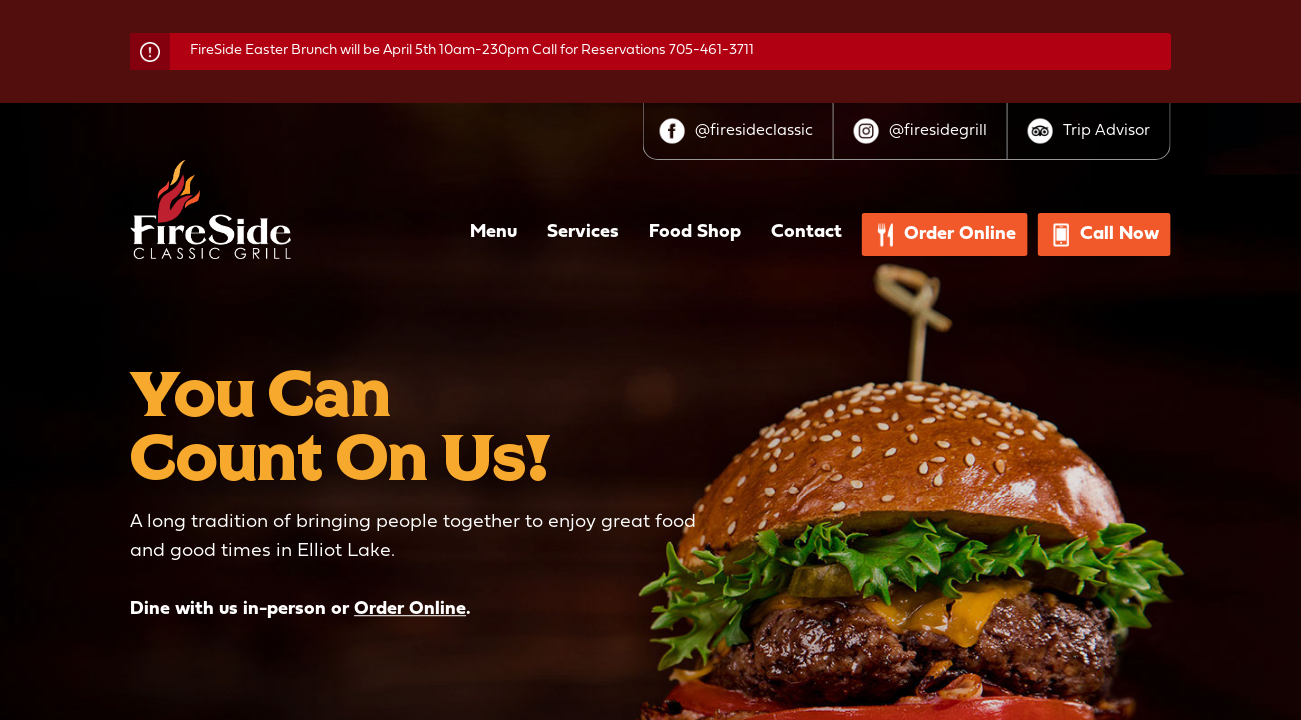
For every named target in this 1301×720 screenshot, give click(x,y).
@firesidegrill (938, 131)
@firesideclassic (754, 131)
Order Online (410, 609)
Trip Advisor (1106, 131)
